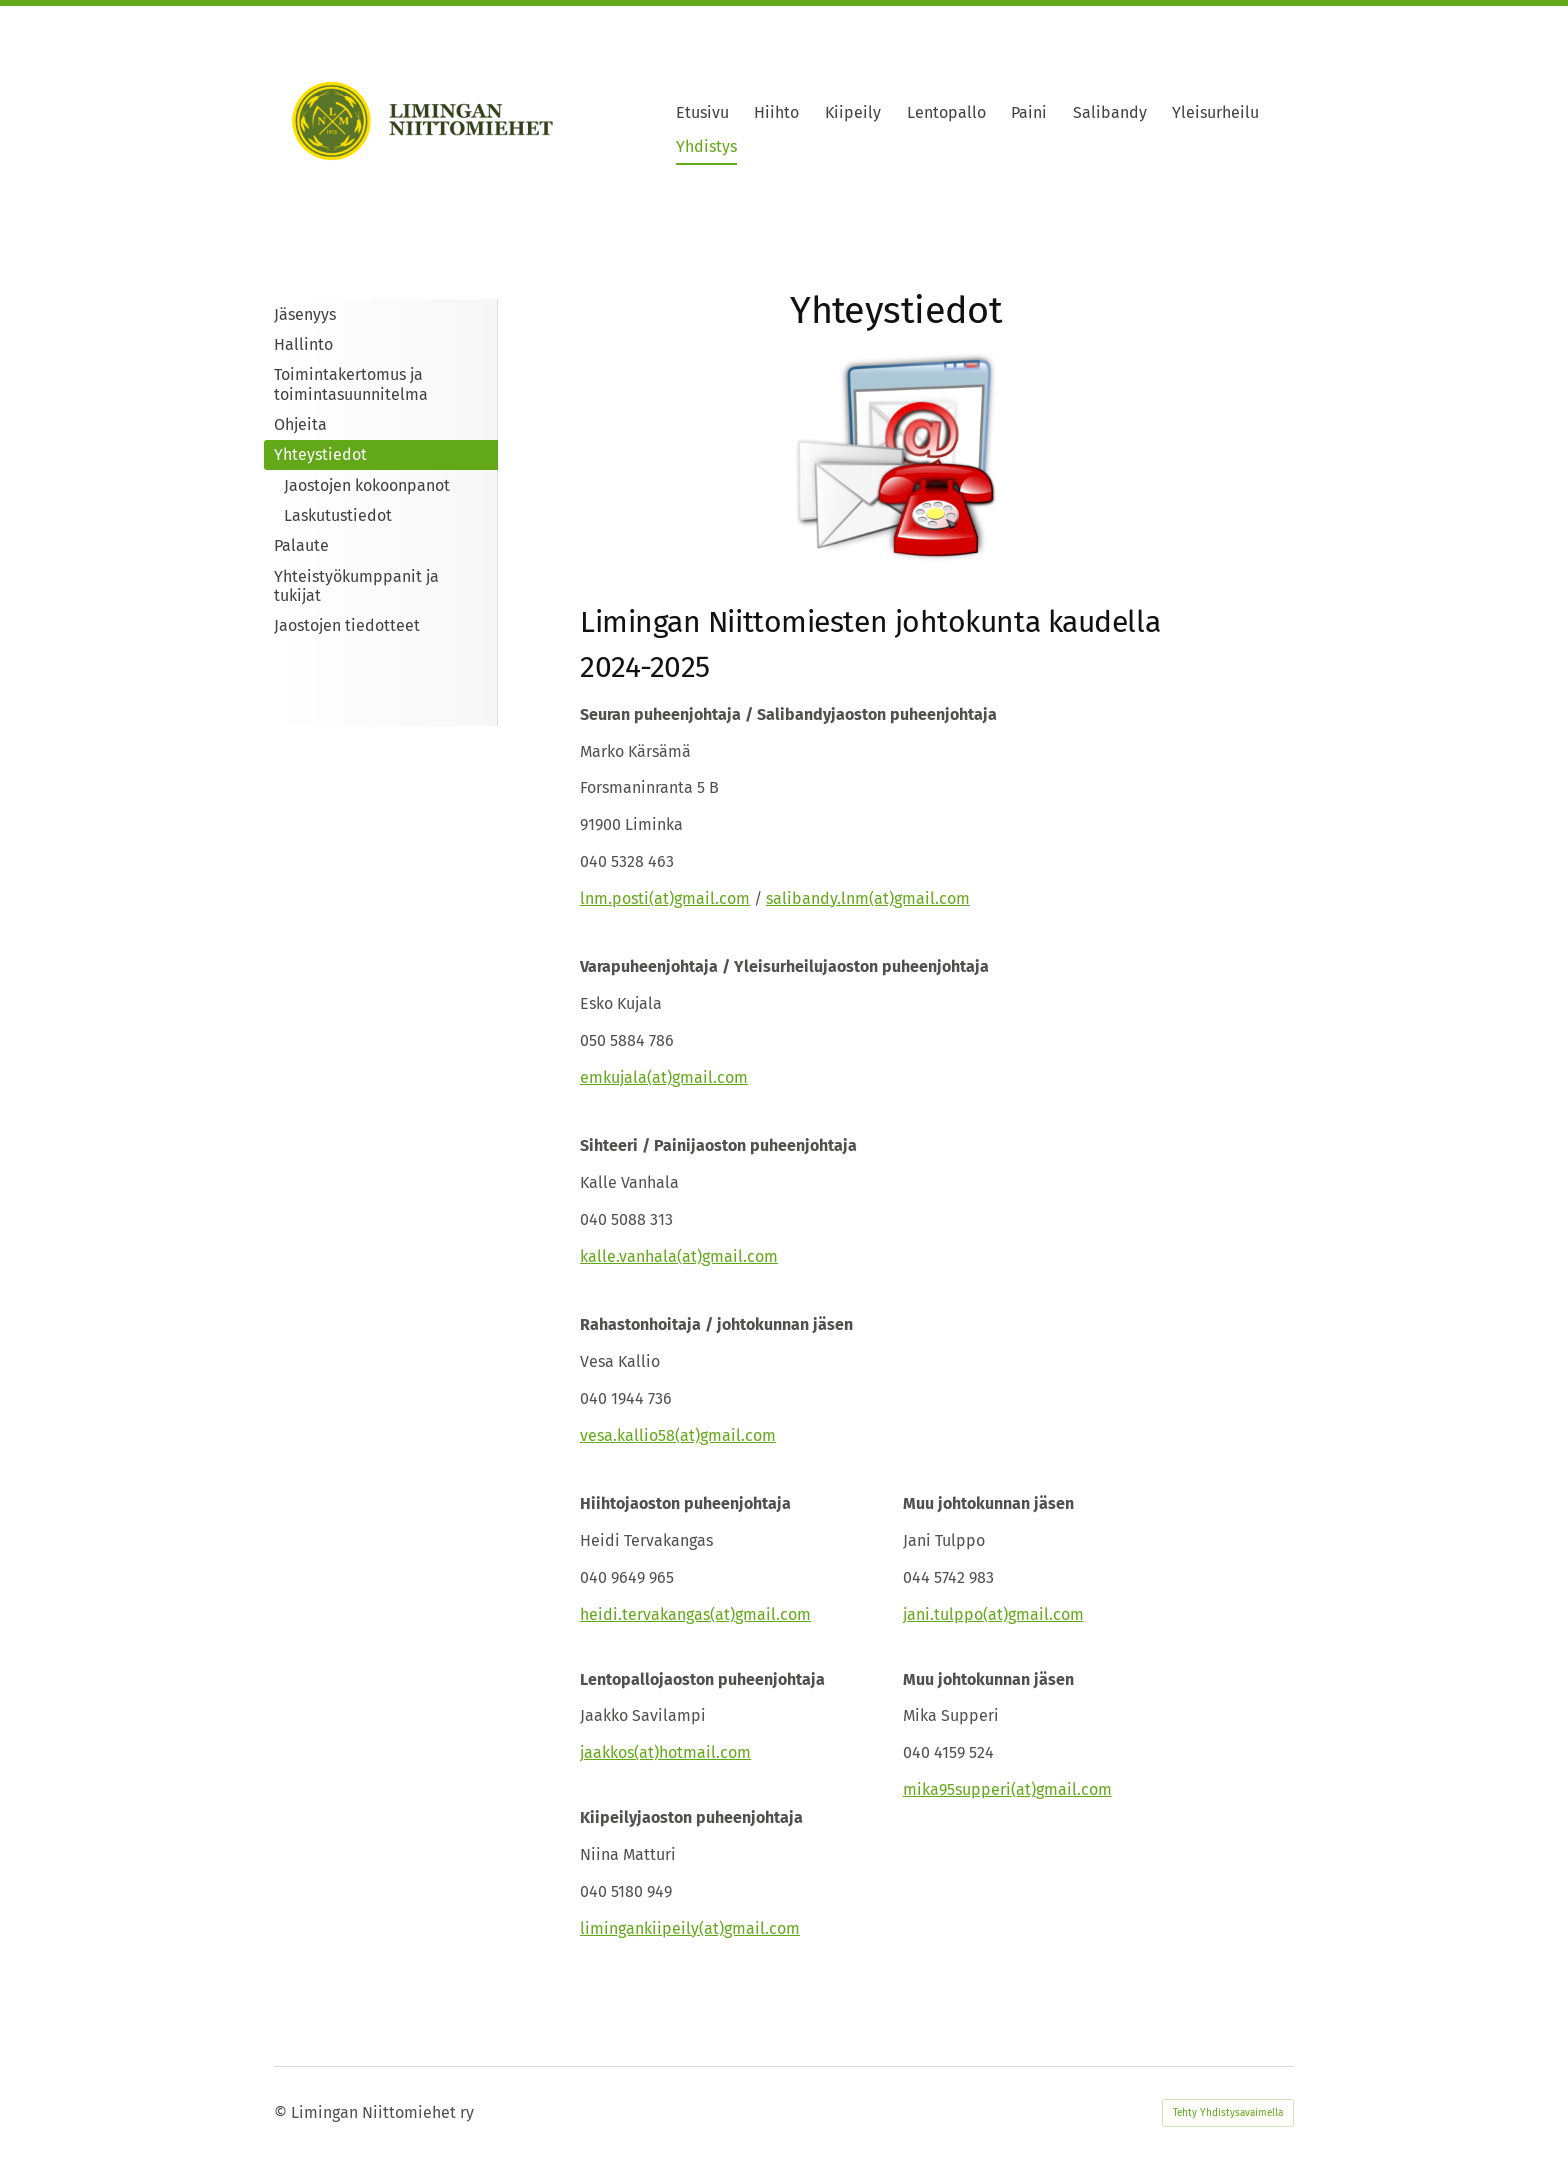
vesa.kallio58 (627, 1435)
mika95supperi (957, 1789)
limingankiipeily (639, 1928)
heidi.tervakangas (645, 1614)
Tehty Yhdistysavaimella (1228, 2113)
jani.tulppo (943, 1614)
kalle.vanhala (628, 1256)
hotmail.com (705, 1752)
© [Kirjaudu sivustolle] (282, 2112)
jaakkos (607, 1752)
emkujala (613, 1077)
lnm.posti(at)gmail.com (665, 898)
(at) (881, 898)
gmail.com (932, 898)
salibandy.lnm (817, 898)
